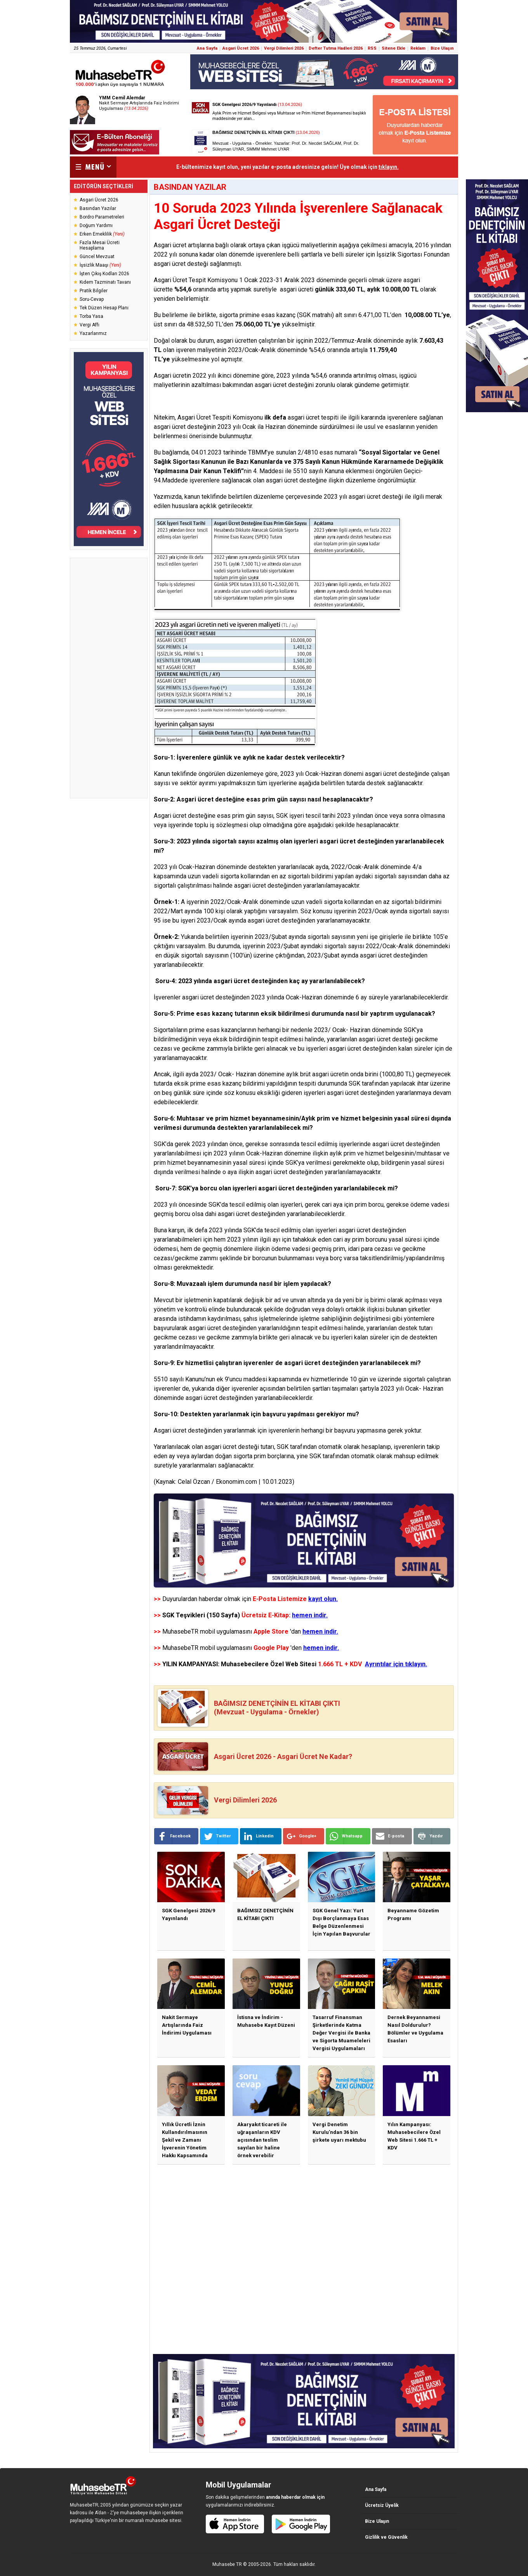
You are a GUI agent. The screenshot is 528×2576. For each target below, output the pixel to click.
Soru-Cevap (92, 299)
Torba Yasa (91, 316)
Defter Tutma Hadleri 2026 (336, 48)
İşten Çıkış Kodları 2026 (104, 273)
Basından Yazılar (98, 208)
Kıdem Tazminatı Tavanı (105, 282)
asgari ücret (201, 1398)
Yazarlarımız (93, 333)
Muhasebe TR (227, 2564)
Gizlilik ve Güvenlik (386, 2537)
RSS (372, 48)
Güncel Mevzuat (97, 256)
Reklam (418, 48)
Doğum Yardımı (96, 225)
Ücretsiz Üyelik (382, 2505)
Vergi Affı (89, 325)
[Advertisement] (109, 678)
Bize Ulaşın (442, 48)
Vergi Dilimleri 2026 (284, 48)
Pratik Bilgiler (94, 290)
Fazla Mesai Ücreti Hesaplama (100, 245)
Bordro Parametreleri (102, 217)
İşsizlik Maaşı (100, 265)
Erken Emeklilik (102, 234)
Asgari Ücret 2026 (240, 48)
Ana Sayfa (207, 48)
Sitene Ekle (393, 48)
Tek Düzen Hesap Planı (104, 308)
